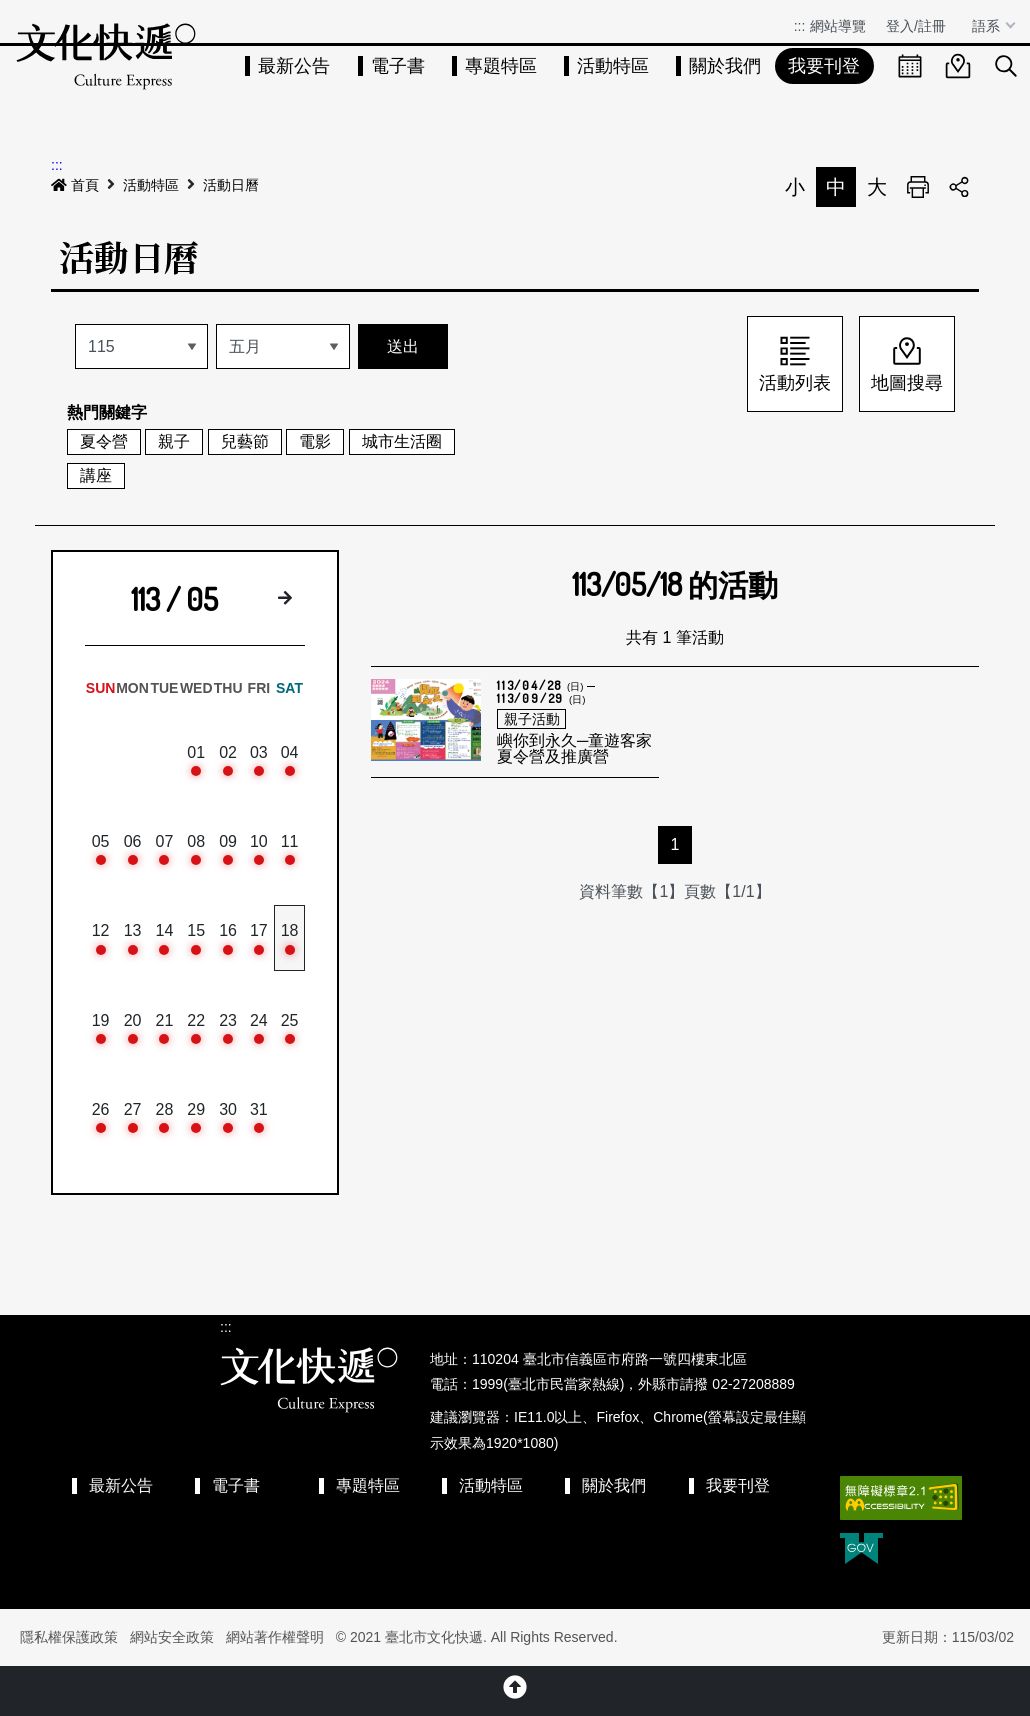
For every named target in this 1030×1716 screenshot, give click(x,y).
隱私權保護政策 (69, 1637)
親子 (174, 441)
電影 (315, 441)
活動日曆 (231, 185)
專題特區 (501, 66)
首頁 (75, 185)
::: (800, 26)
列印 (918, 187)
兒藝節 (245, 441)
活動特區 (613, 66)
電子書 (398, 66)
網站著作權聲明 (275, 1637)
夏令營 (104, 441)
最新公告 (294, 66)
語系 (988, 26)
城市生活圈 (402, 441)
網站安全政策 (172, 1637)
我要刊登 (824, 66)
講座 (96, 475)
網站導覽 (838, 26)
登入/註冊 (916, 26)
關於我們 (725, 66)
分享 (959, 187)
